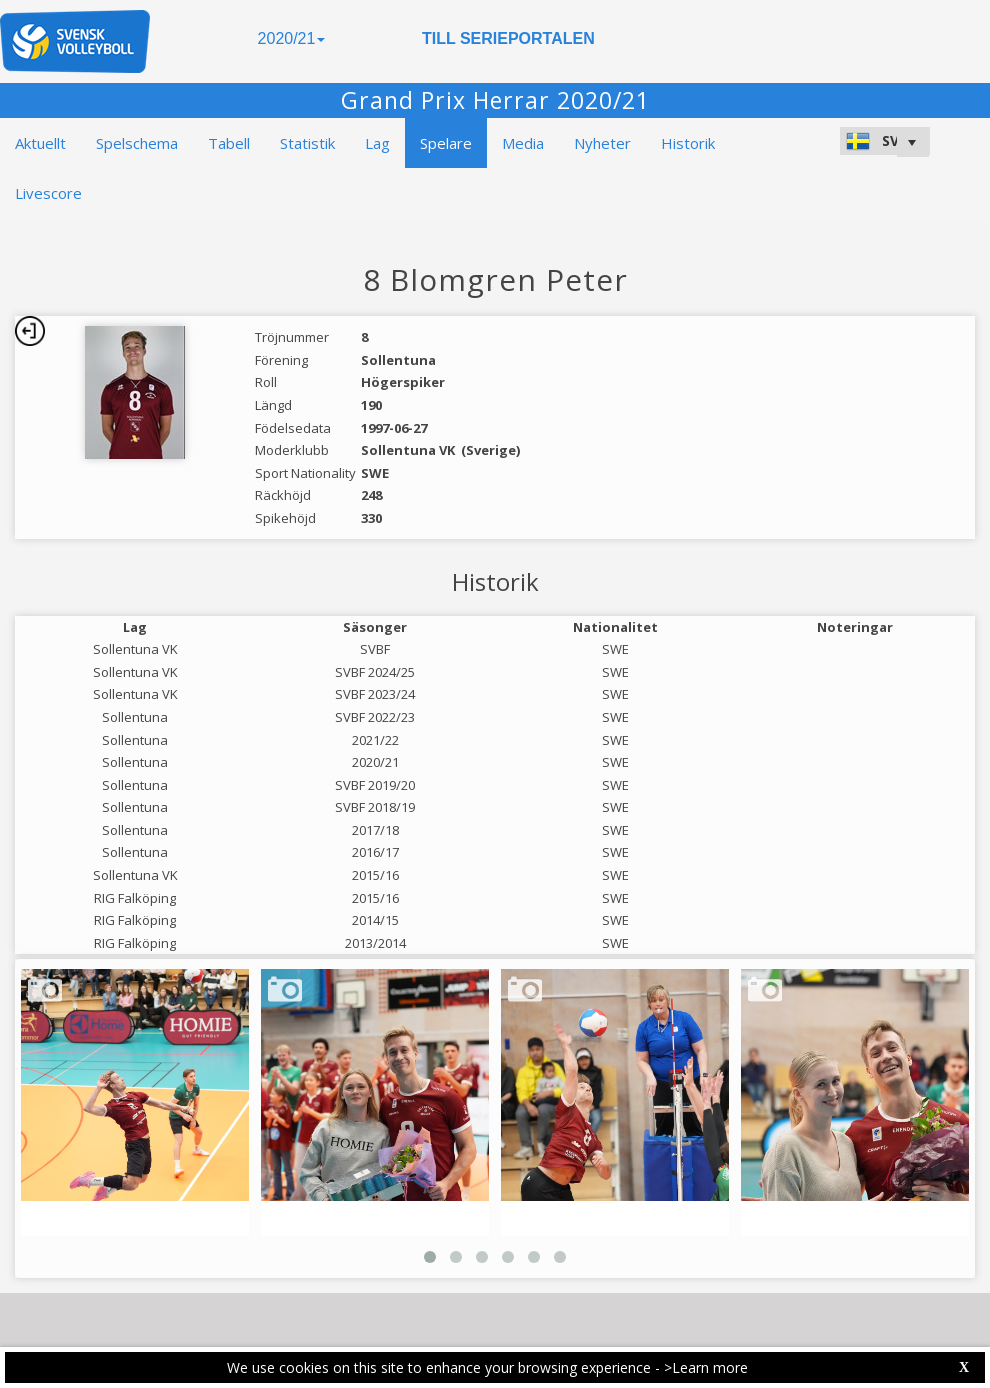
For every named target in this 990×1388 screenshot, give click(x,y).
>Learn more (706, 1367)
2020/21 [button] (292, 38)
